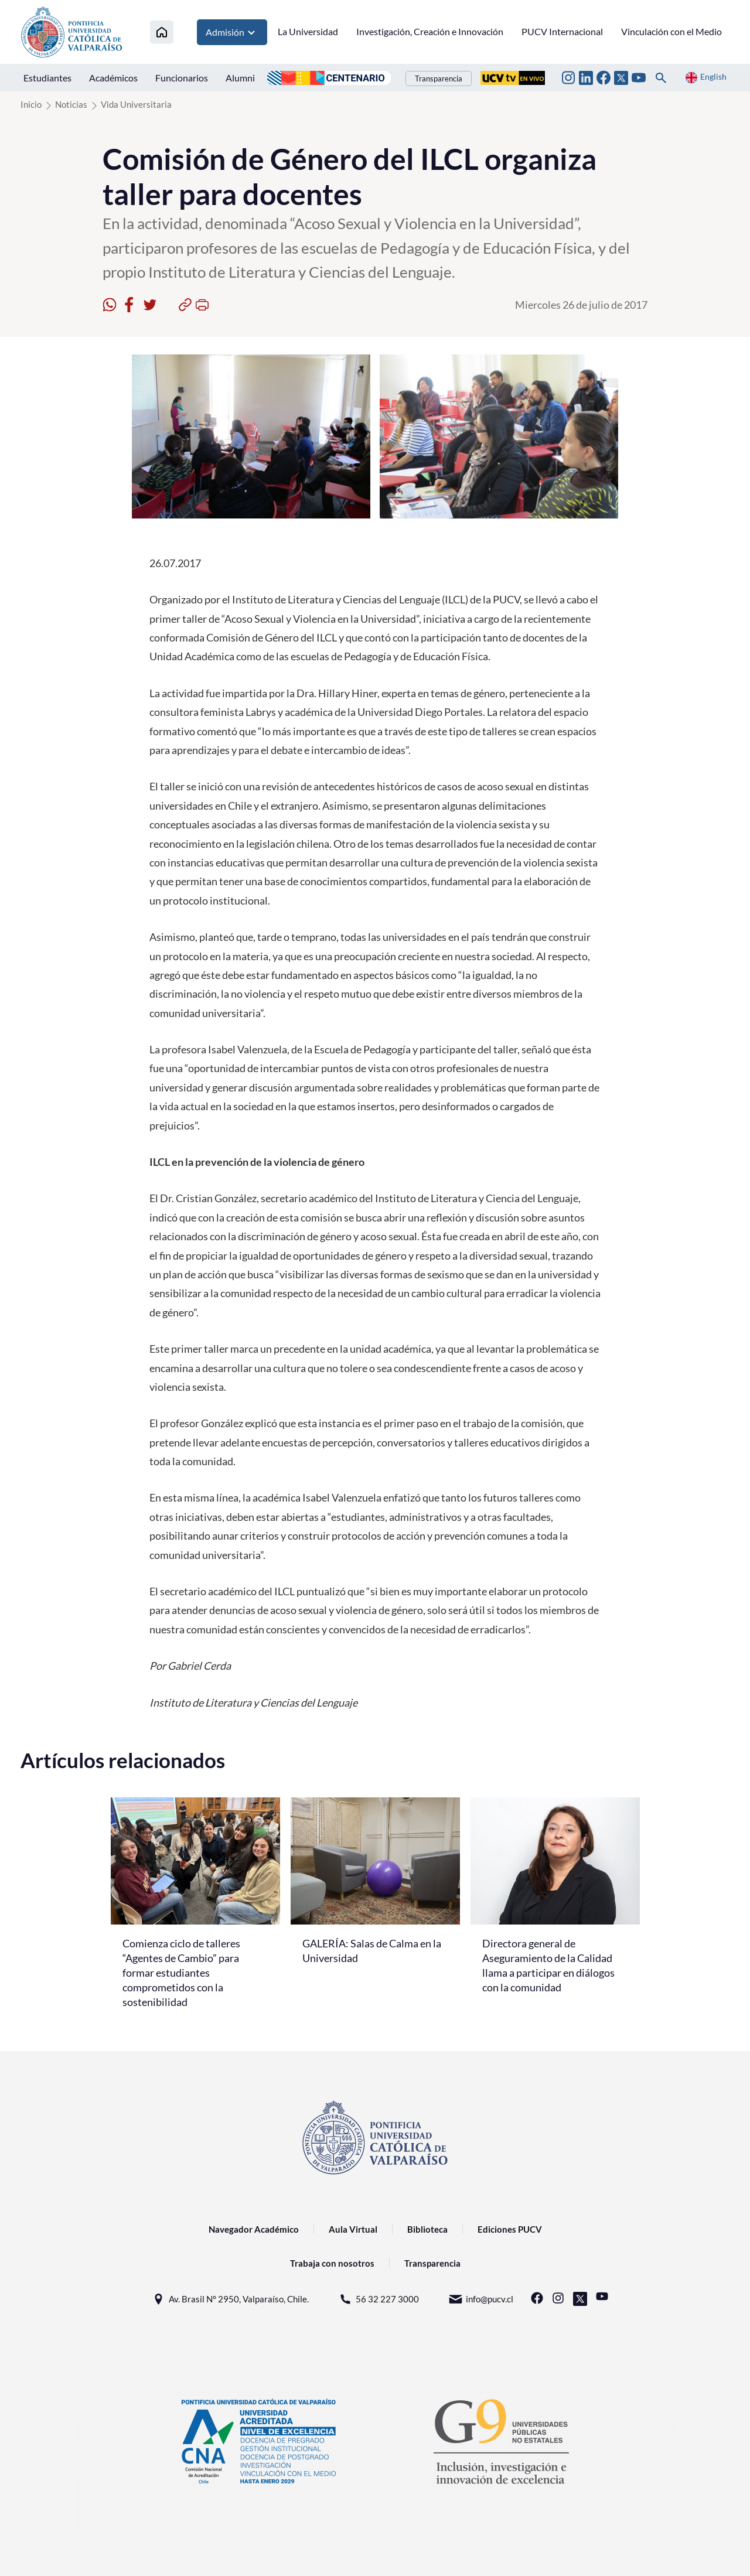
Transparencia (438, 78)
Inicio (31, 104)
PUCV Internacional (562, 31)
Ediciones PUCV (510, 2229)
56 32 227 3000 (378, 2299)
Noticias (71, 104)
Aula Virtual (353, 2229)
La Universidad (308, 31)
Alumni (240, 77)
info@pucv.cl (480, 2299)
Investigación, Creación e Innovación (429, 31)
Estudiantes (47, 77)
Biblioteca (427, 2229)
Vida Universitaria (136, 104)
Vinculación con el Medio (671, 31)
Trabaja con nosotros (332, 2263)
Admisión (232, 32)
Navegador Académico (254, 2229)
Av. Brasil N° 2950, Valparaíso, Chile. (230, 2299)
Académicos (113, 77)
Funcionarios (181, 77)
